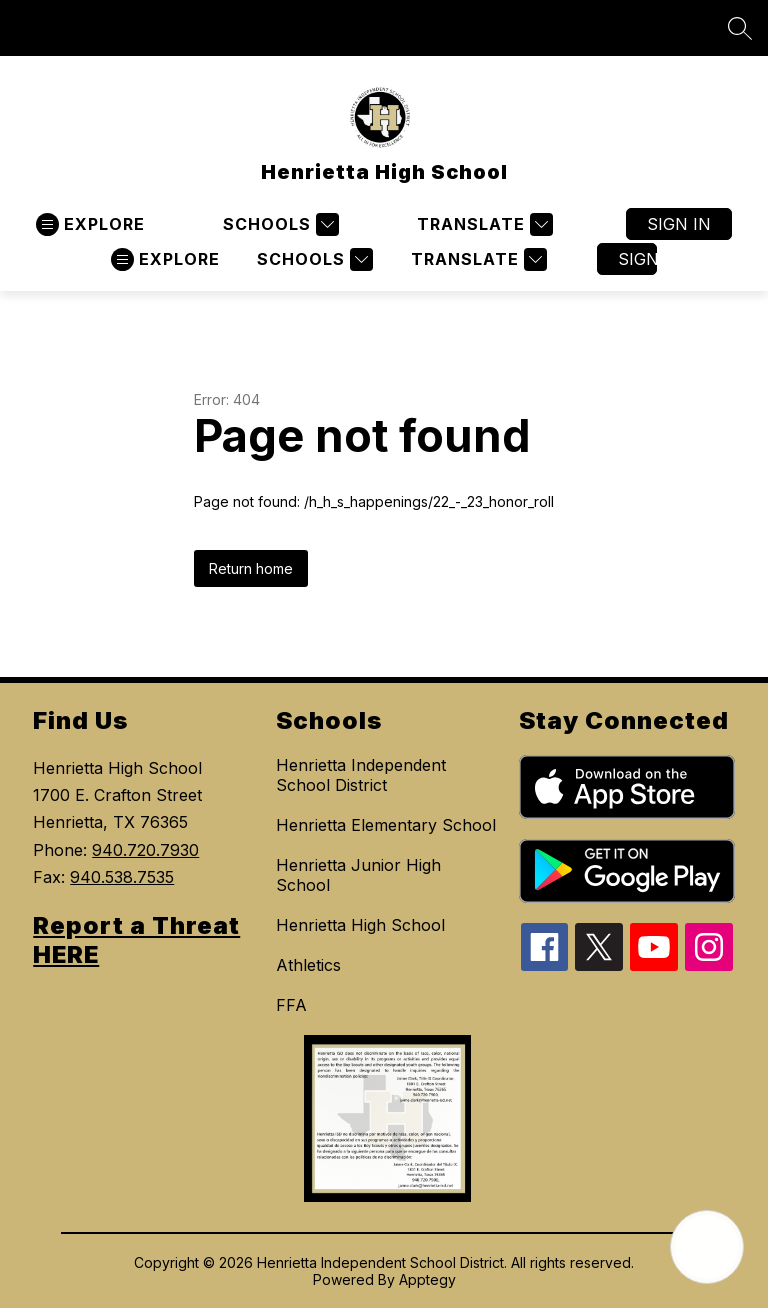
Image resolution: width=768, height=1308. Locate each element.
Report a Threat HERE (136, 940)
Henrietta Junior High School (358, 875)
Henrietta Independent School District (361, 775)
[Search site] (740, 28)
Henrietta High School (360, 925)
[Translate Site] (482, 224)
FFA (291, 1005)
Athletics (308, 965)
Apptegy (427, 1279)
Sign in (679, 224)
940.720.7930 (145, 850)
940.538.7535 (122, 877)
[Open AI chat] (707, 1247)
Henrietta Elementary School (386, 825)
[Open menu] (90, 224)
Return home (251, 568)
